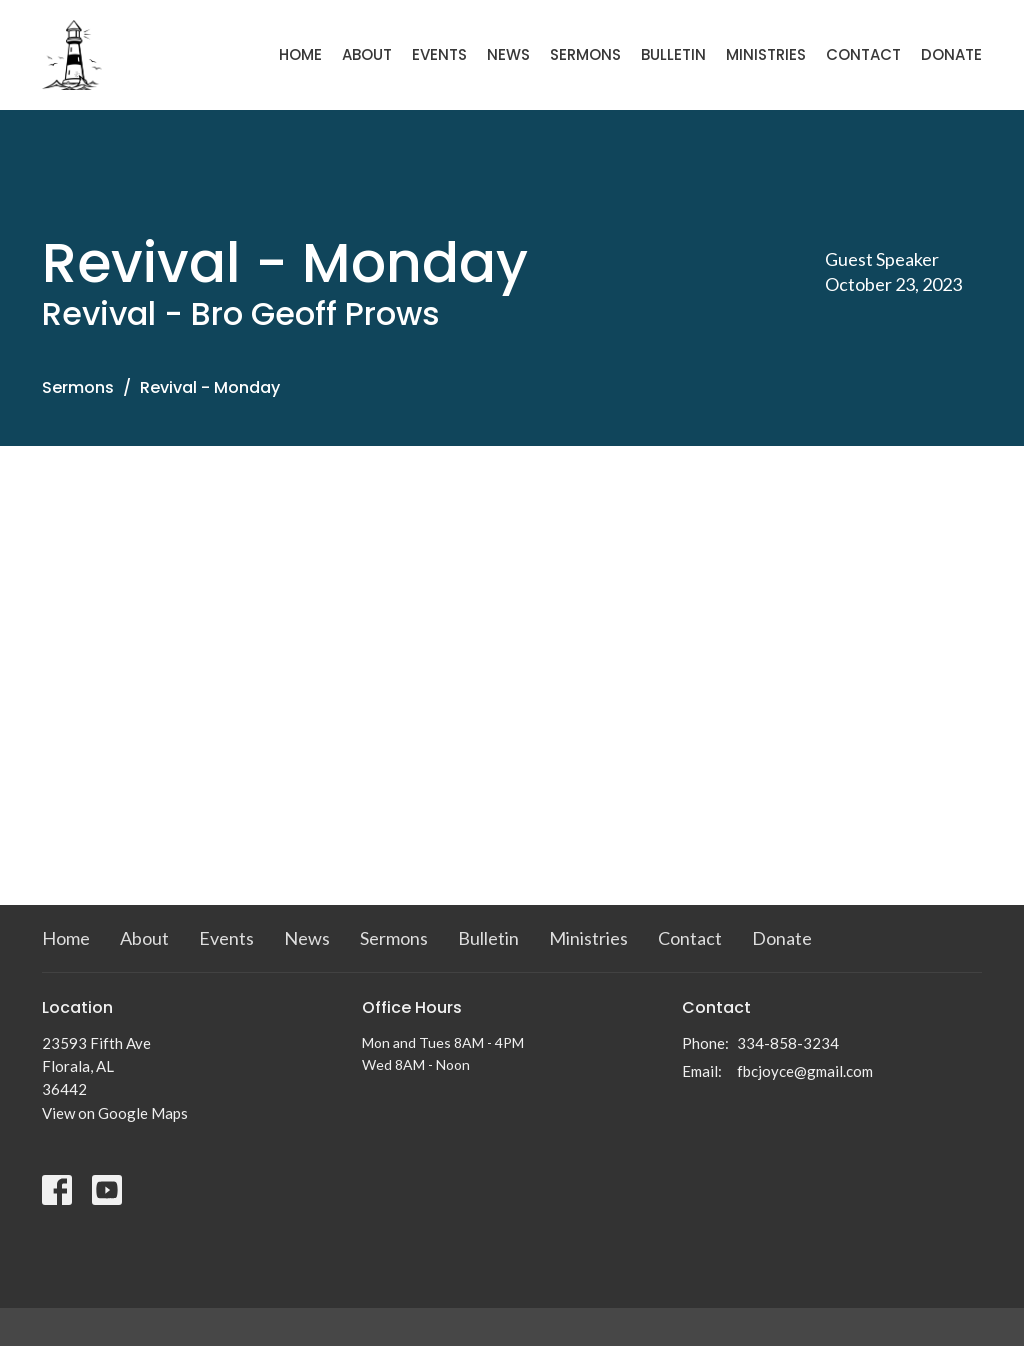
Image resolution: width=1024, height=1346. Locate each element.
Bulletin (673, 54)
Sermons (585, 54)
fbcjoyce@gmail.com (805, 1071)
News (508, 54)
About (367, 54)
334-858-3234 (788, 1043)
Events (439, 54)
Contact (863, 54)
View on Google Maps (115, 1113)
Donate (951, 54)
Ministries (766, 54)
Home (300, 54)
